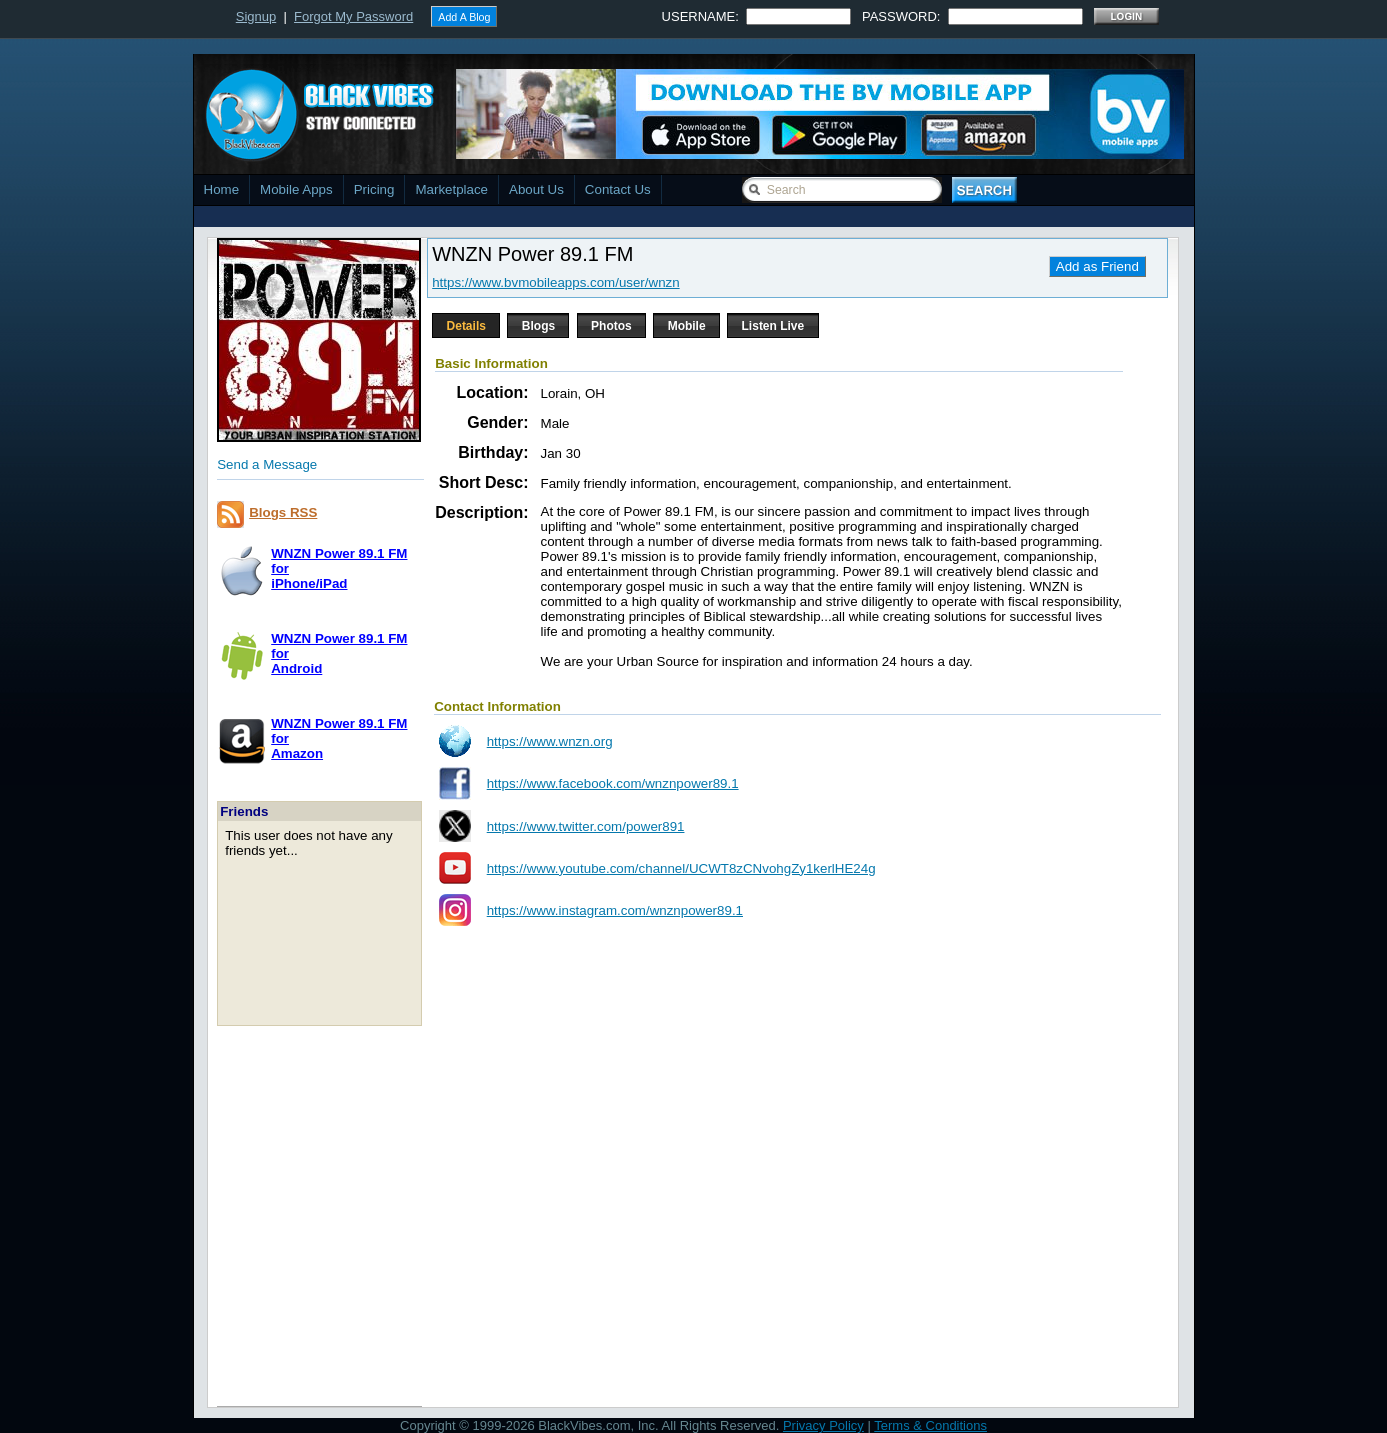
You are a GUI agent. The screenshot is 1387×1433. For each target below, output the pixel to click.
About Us (536, 189)
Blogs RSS (283, 512)
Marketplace (451, 189)
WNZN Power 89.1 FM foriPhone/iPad (339, 568)
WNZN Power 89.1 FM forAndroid (339, 653)
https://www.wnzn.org (550, 741)
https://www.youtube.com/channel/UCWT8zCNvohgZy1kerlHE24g (681, 868)
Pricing (374, 189)
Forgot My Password (353, 16)
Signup (256, 16)
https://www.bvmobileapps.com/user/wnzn (555, 282)
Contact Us (618, 189)
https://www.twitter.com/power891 (586, 826)
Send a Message (267, 464)
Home (222, 189)
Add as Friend (1097, 266)
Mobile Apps (296, 189)
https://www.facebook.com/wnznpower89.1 (613, 783)
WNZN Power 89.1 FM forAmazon (339, 738)
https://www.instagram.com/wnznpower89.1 (615, 910)
